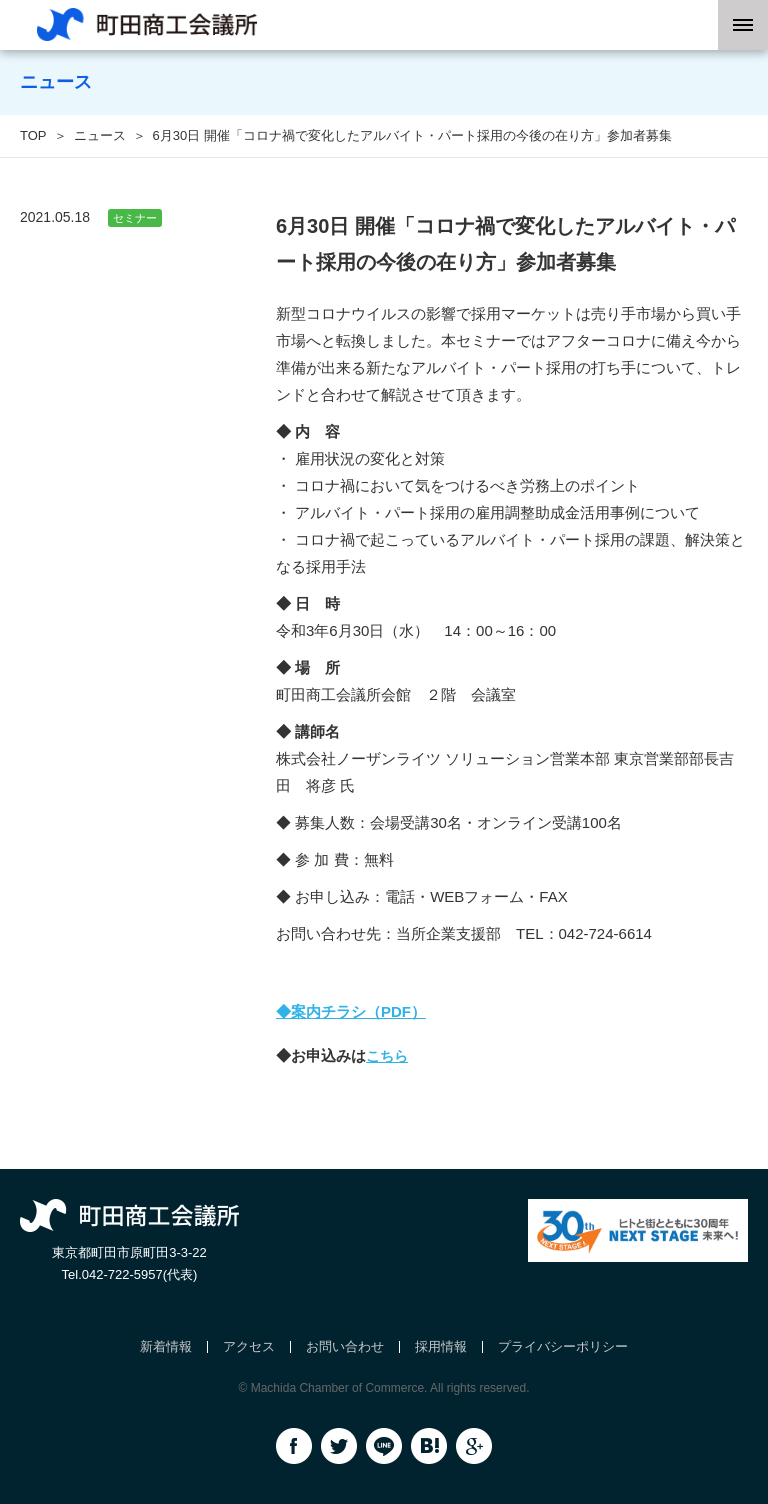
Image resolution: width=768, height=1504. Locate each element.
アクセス (249, 1346)
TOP (33, 135)
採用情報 (441, 1346)
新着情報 (166, 1346)
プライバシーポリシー (563, 1346)
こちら (387, 1056)
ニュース (100, 135)
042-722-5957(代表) (140, 1274)
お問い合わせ (345, 1346)
